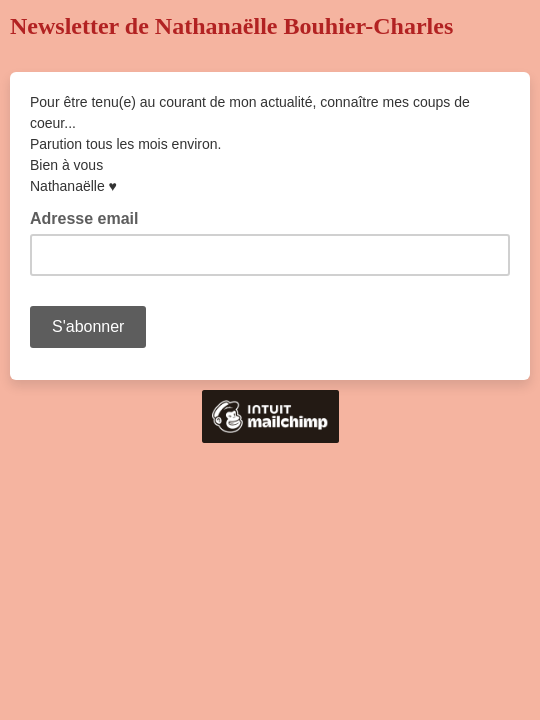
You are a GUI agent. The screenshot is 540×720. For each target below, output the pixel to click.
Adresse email (90, 217)
